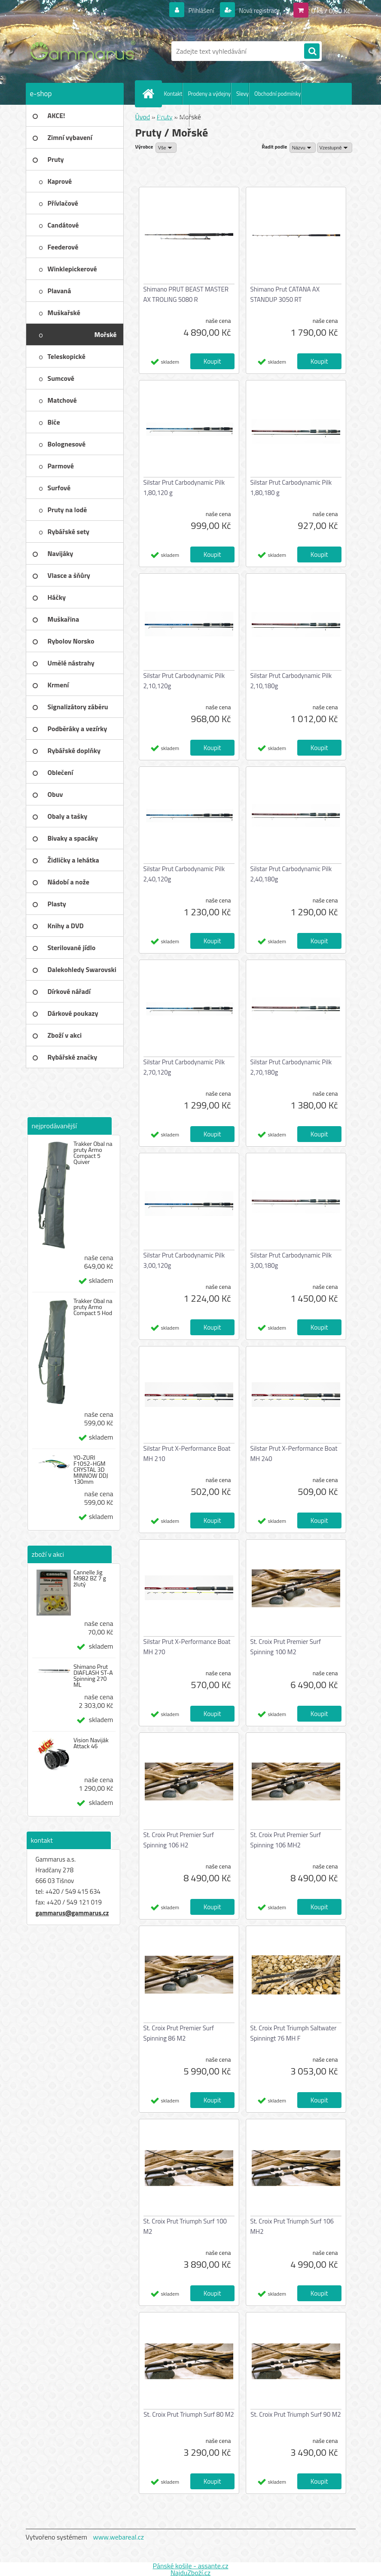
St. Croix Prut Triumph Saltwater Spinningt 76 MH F (293, 2033)
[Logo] (85, 51)
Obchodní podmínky (277, 93)
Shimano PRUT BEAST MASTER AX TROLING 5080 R (186, 294)
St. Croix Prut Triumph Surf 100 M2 (185, 2226)
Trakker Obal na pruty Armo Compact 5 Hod (93, 1307)
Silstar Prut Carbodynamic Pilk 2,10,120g (184, 681)
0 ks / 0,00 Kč (330, 10)
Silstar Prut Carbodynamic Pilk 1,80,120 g (184, 487)
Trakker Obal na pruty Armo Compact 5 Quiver (93, 1153)
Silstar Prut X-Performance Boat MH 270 (187, 1647)
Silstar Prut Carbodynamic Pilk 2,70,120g (184, 1067)
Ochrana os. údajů (168, 115)
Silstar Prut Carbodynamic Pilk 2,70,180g (291, 1067)
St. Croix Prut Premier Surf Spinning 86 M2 (178, 2033)
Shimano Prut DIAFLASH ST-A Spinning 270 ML (93, 1676)
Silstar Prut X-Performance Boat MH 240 (294, 1453)
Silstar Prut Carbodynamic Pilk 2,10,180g (291, 681)
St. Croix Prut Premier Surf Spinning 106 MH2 (285, 1840)
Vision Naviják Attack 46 (91, 1743)
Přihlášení (196, 10)
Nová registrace (257, 10)
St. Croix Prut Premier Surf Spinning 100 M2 (285, 1647)
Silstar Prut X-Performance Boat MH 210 (187, 1453)
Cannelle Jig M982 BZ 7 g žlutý (89, 1578)
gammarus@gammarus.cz (72, 1913)
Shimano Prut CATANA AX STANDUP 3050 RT (285, 294)
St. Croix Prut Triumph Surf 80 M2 (188, 2414)
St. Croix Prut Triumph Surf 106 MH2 (292, 2226)
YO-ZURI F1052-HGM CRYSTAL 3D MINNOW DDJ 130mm (90, 1470)
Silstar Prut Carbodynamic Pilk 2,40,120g (184, 874)
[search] (312, 51)
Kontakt (173, 93)
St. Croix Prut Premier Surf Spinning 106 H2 (178, 1840)
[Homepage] (150, 93)
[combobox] (303, 148)
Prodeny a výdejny (209, 93)
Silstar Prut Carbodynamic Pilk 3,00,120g (184, 1260)
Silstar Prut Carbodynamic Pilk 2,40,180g (291, 874)
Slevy (242, 93)
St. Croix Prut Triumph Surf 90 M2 (295, 2414)
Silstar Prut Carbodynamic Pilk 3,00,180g (291, 1260)
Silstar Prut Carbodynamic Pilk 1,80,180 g (291, 487)
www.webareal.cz (118, 2537)
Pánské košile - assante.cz (190, 2566)
